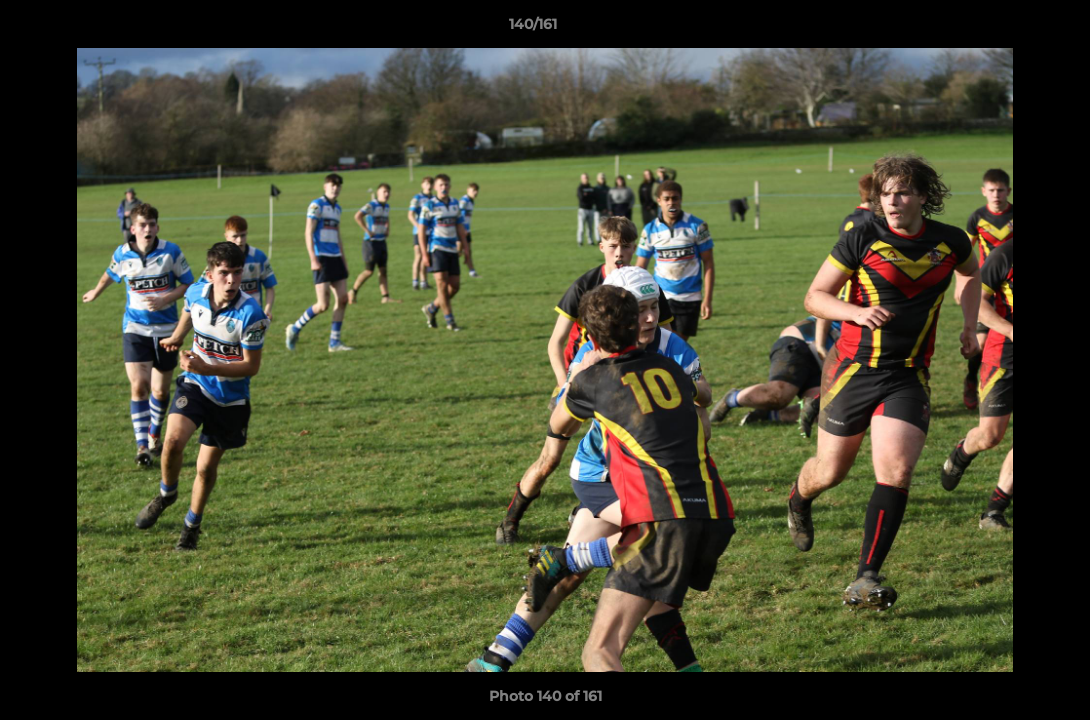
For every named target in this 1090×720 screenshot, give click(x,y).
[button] (1006, 29)
